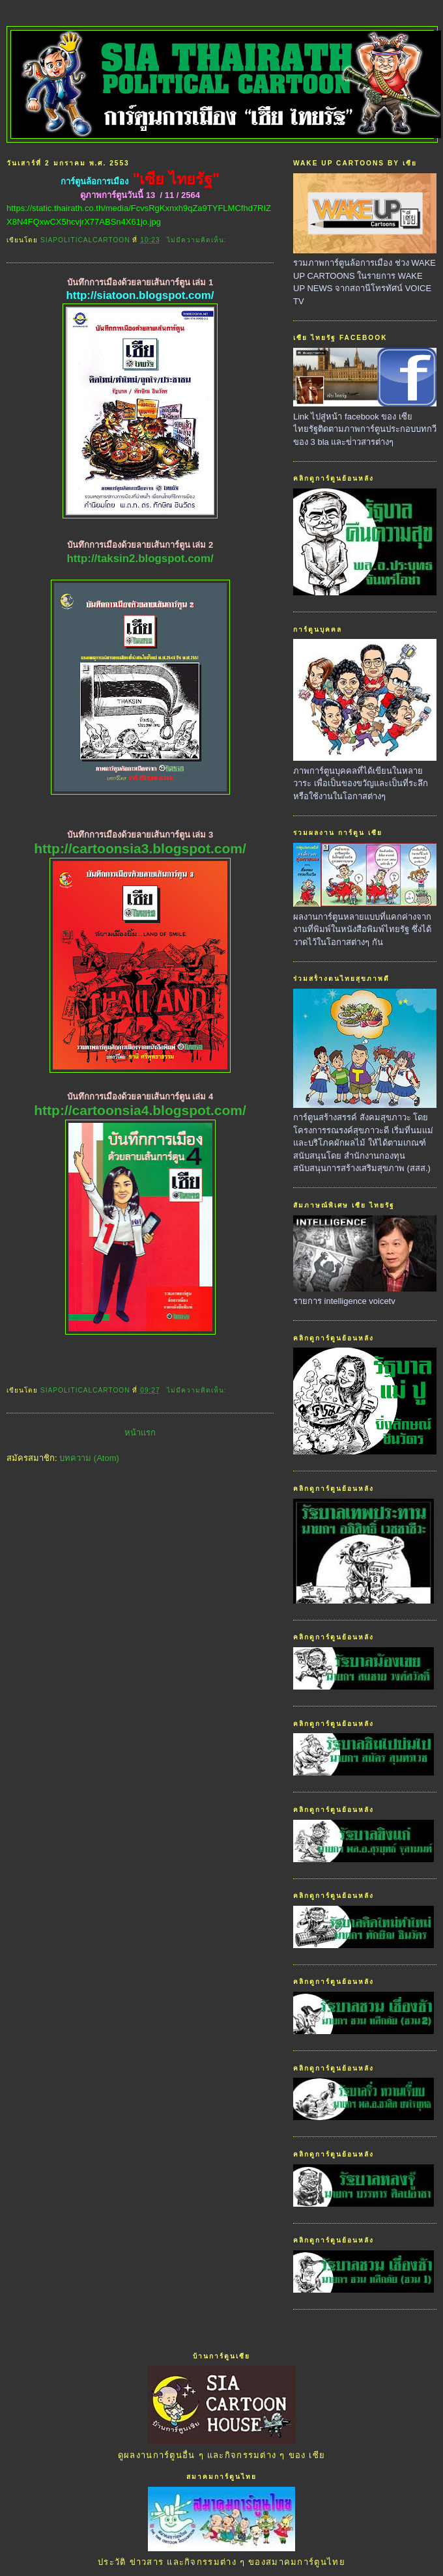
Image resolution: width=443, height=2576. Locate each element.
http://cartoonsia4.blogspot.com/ (140, 1110)
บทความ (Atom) (89, 1458)
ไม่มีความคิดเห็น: (198, 240)
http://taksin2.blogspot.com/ (139, 558)
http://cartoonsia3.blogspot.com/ (140, 848)
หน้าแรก (140, 1432)
